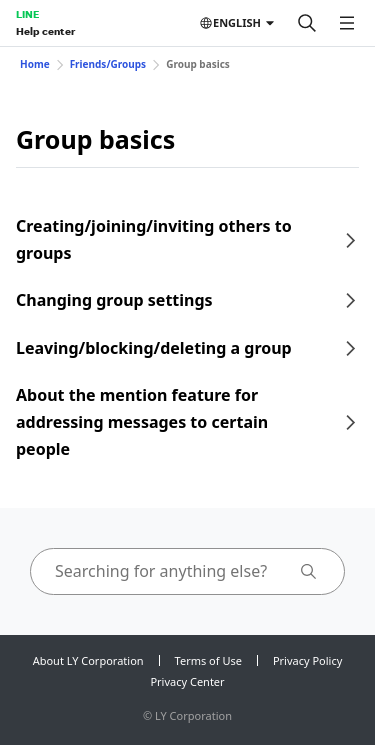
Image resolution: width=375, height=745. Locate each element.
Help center (45, 31)
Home (35, 64)
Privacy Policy (307, 660)
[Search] (307, 23)
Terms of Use (208, 660)
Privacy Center (187, 681)
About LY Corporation (88, 660)
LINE (27, 14)
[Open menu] (347, 23)
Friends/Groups (108, 64)
